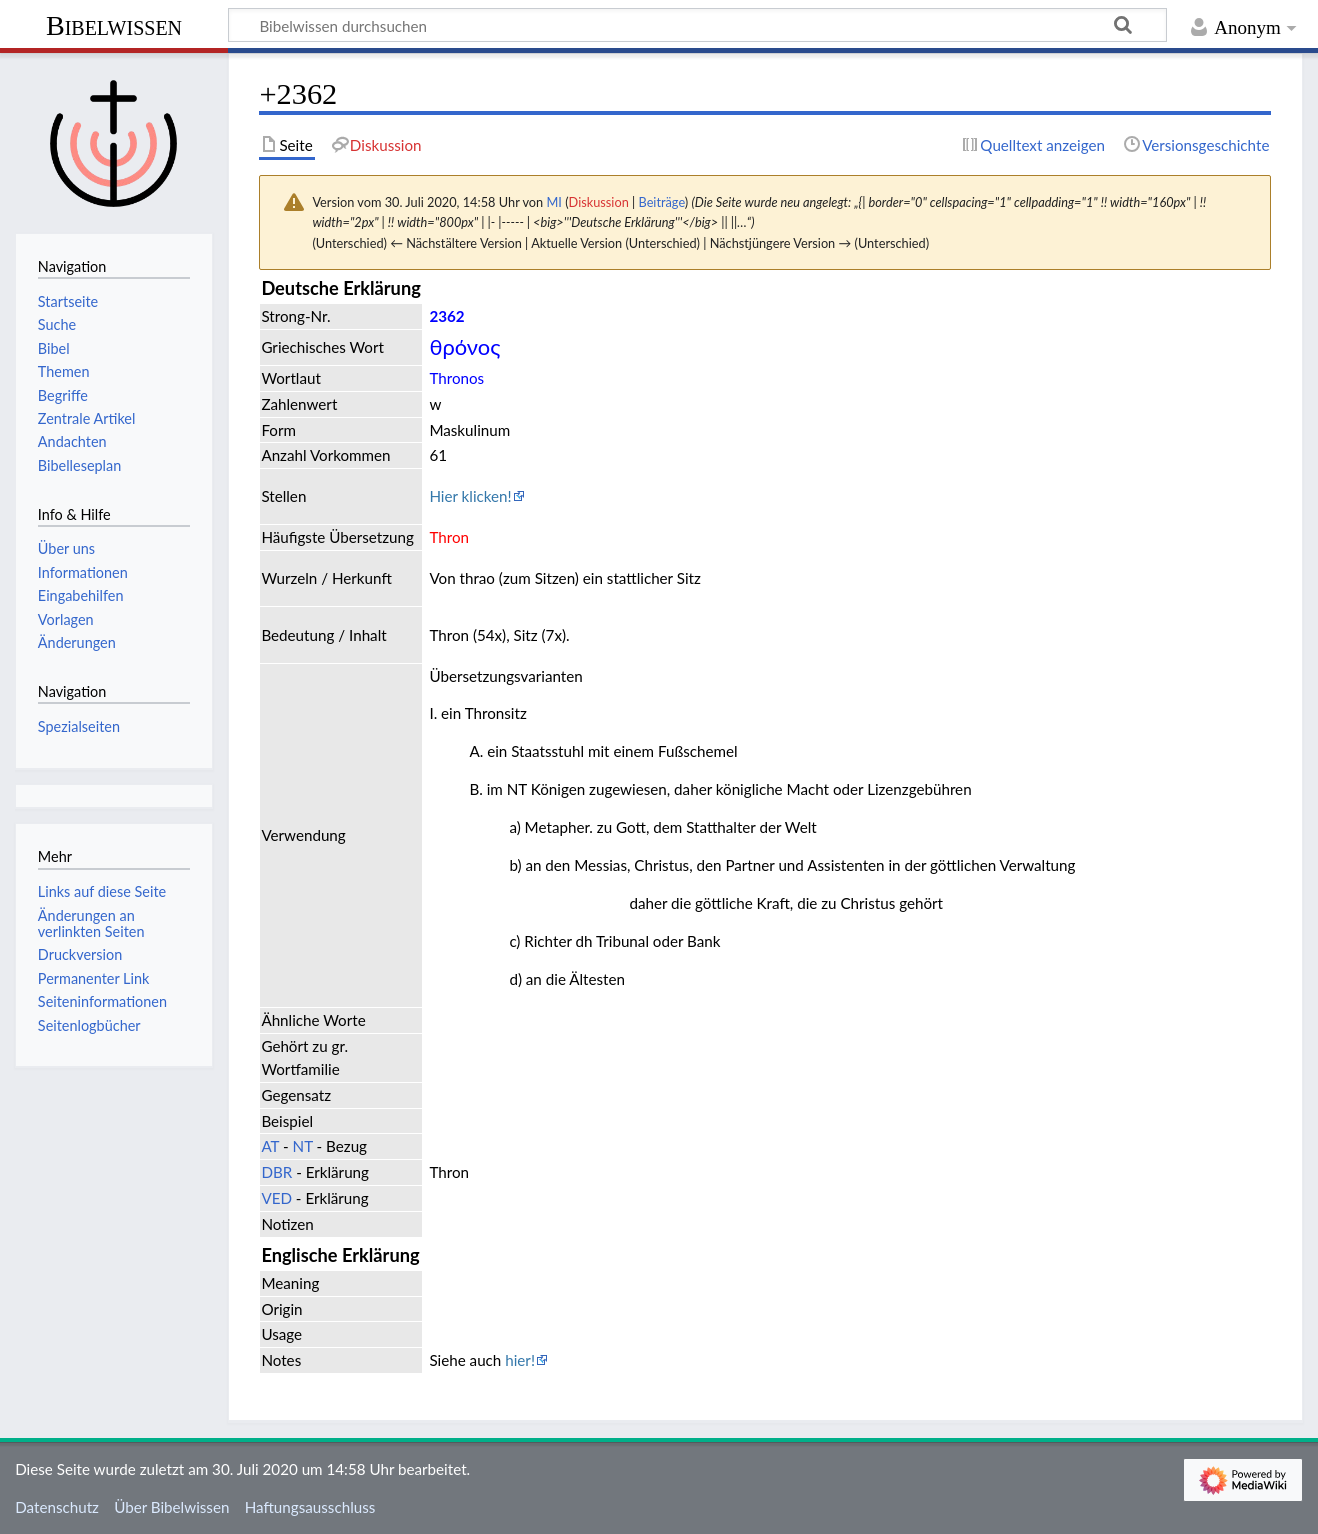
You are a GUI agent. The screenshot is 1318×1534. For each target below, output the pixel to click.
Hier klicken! (470, 496)
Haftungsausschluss (310, 1507)
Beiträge (661, 202)
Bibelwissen (114, 25)
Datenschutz (57, 1507)
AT (270, 1146)
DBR (276, 1172)
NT (303, 1146)
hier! (520, 1360)
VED (276, 1198)
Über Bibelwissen (171, 1507)
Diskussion (599, 202)
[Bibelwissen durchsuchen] (697, 25)
